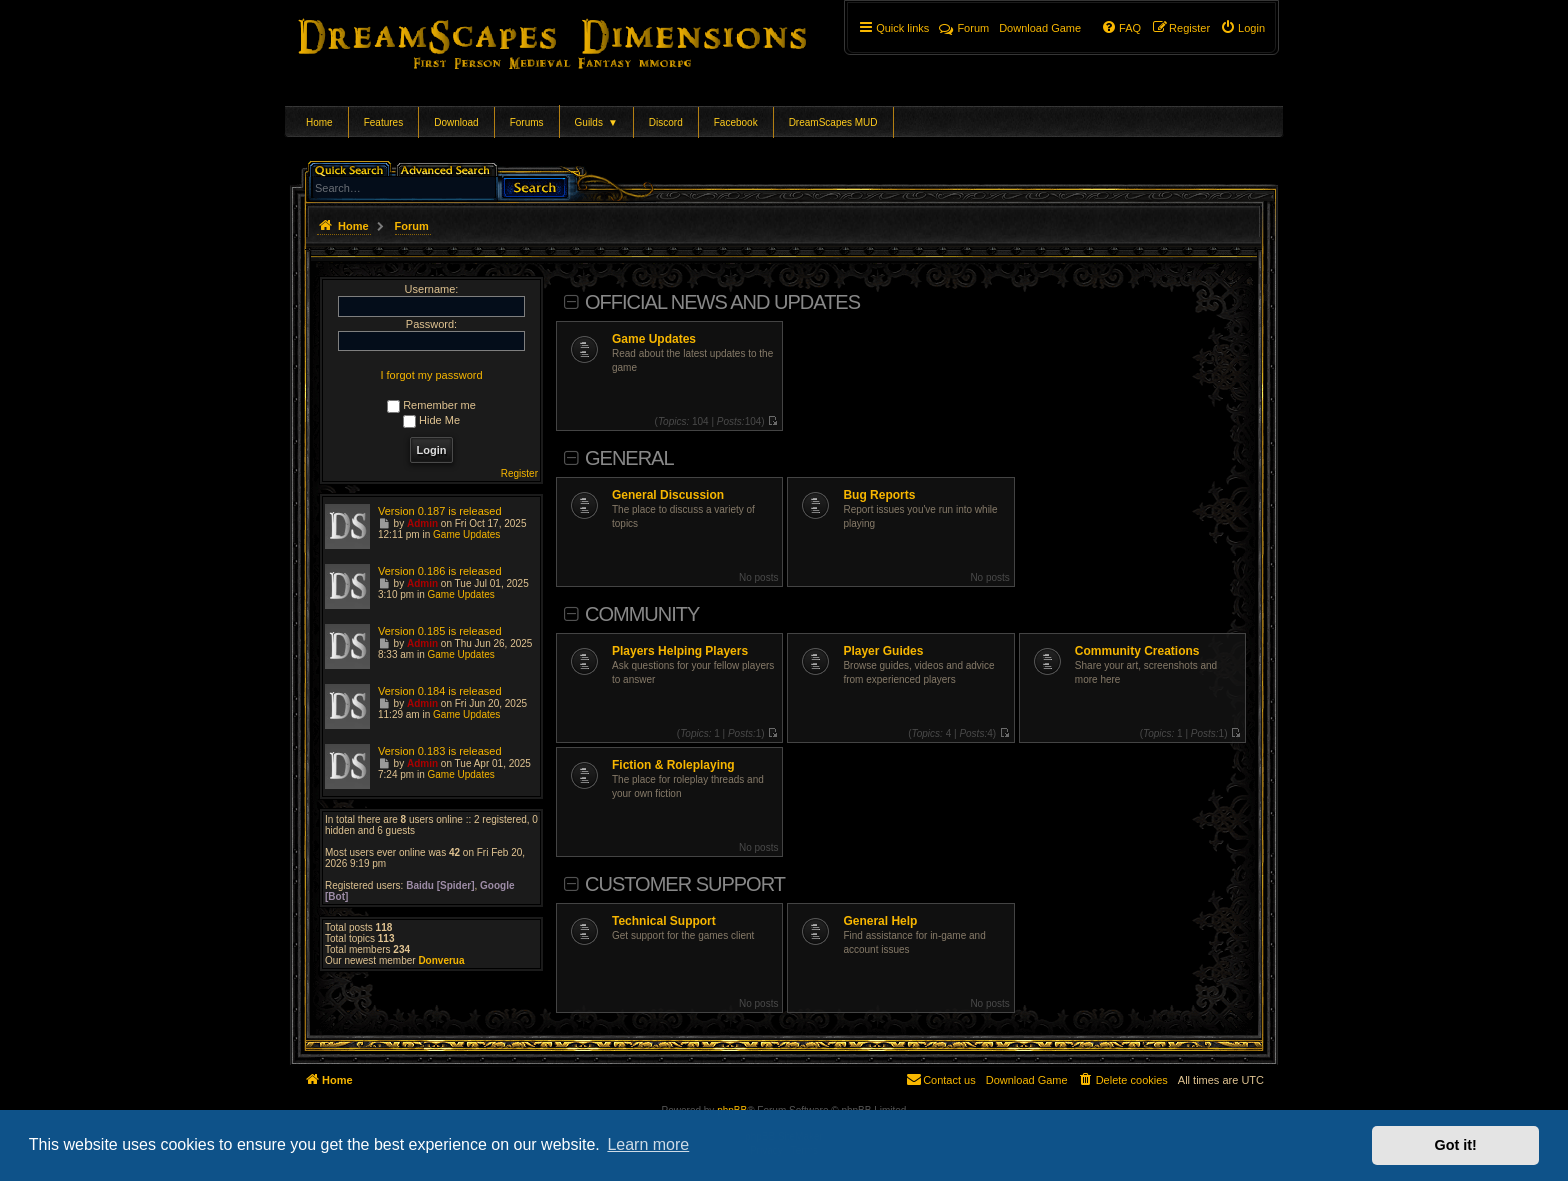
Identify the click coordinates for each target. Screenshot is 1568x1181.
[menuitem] (1242, 28)
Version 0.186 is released (440, 571)
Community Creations (1137, 651)
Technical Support (664, 921)
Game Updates (654, 339)
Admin (422, 523)
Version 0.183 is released (440, 751)
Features (383, 122)
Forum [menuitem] (964, 28)
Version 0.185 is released (440, 631)
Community (642, 614)
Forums (527, 122)
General (629, 458)
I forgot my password (431, 375)
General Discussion (668, 495)
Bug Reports (879, 495)
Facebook (736, 122)
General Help (880, 921)
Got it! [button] (1456, 1145)
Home (319, 122)
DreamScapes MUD (833, 122)
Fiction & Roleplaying (673, 765)
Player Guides (883, 651)
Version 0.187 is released (440, 511)
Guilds (596, 122)
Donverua (441, 960)
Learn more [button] (648, 1144)
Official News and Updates (722, 302)
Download (456, 122)
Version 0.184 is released (440, 691)
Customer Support (685, 884)
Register (519, 473)
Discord (666, 122)
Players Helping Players (680, 651)
